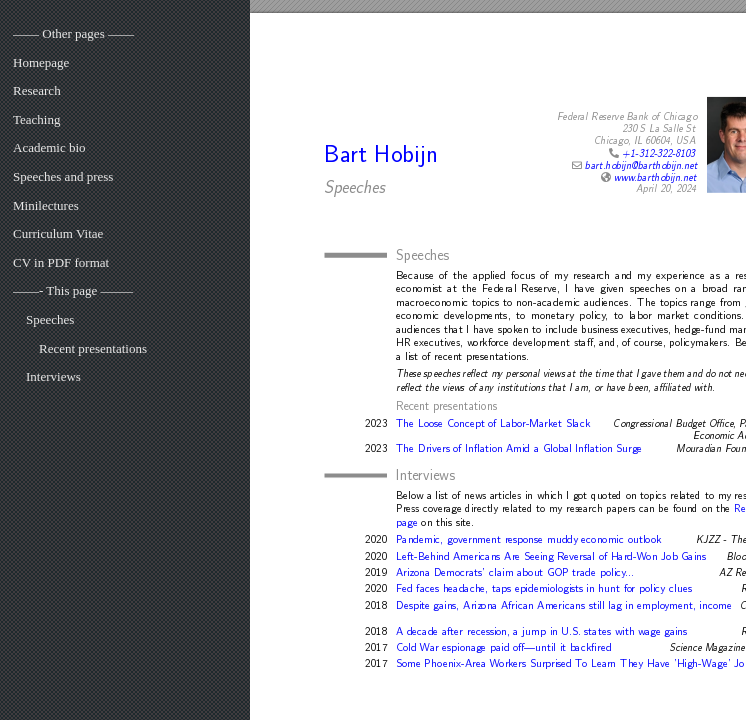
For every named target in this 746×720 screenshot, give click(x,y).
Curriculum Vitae (58, 233)
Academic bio (49, 147)
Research (37, 90)
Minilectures (46, 205)
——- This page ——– (73, 290)
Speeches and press (63, 176)
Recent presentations (93, 348)
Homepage (41, 62)
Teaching (36, 119)
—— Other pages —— (73, 33)
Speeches (50, 319)
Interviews (53, 376)
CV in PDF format (61, 262)
